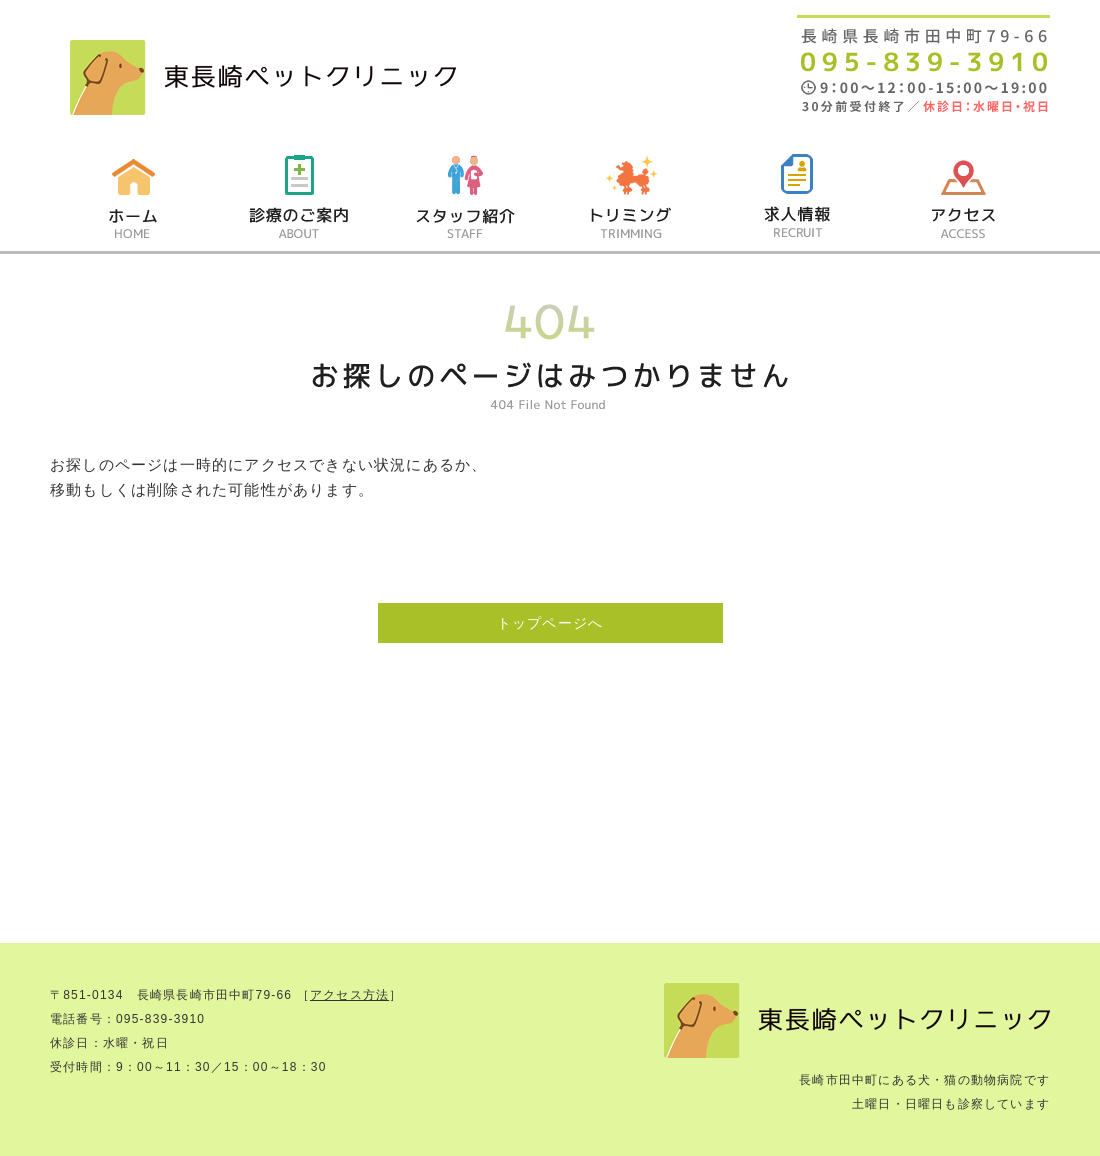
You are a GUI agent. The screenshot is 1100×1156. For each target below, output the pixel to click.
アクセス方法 (349, 995)
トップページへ (550, 623)
